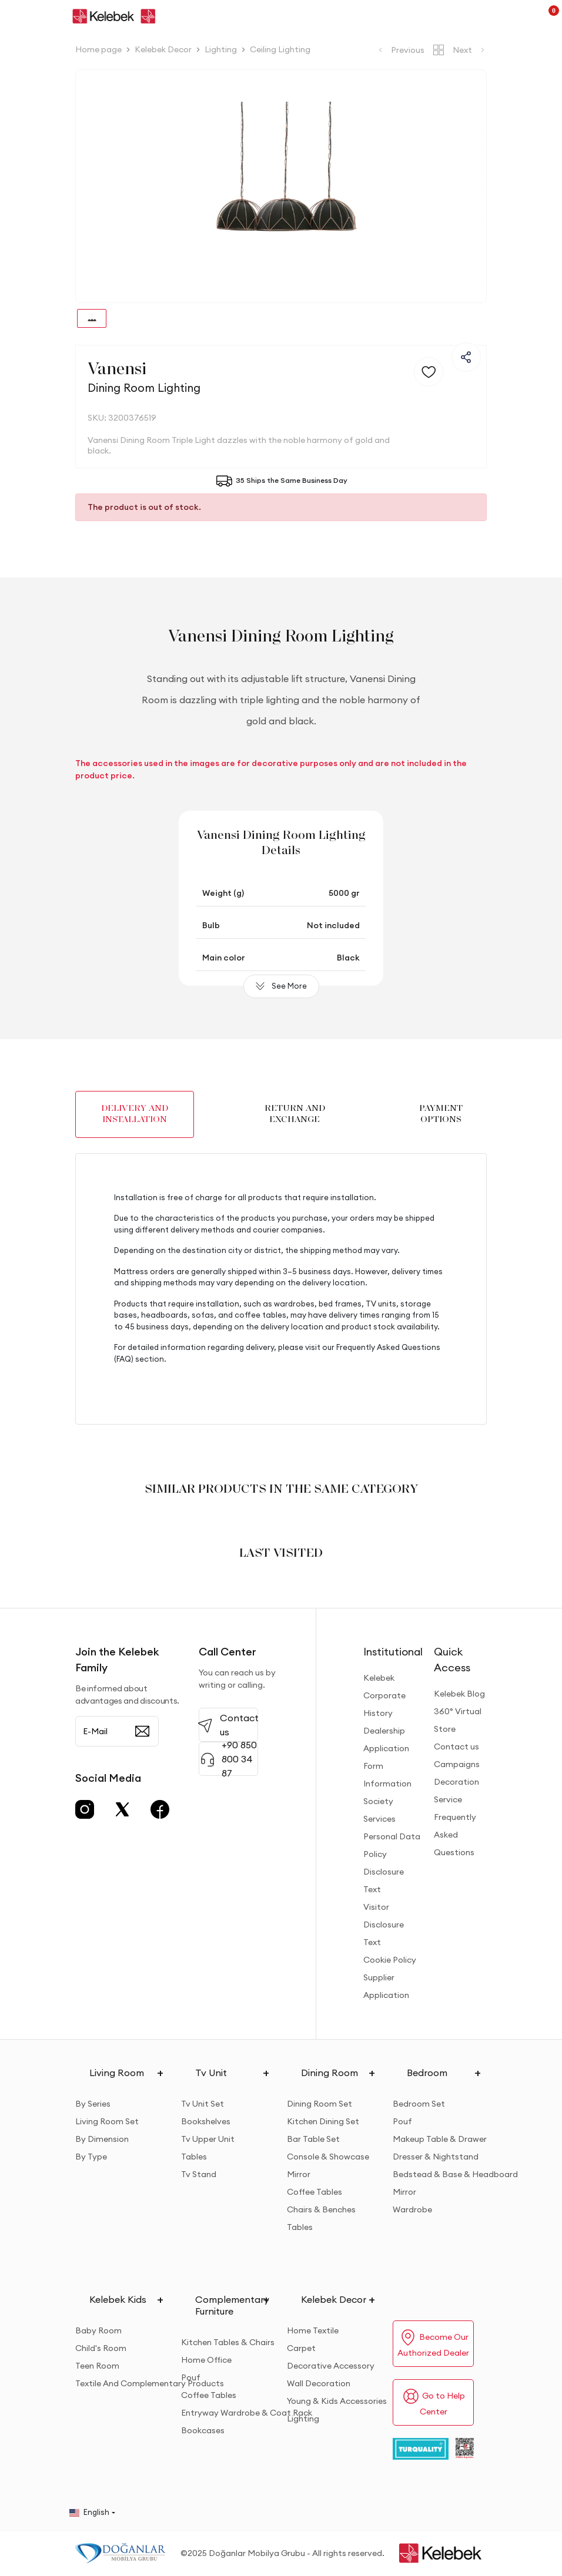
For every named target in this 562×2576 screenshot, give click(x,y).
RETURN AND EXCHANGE (295, 1114)
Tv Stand (198, 2174)
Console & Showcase (328, 2156)
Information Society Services (387, 1801)
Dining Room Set (319, 2103)
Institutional (392, 1651)
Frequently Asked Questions (455, 1835)
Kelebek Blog (459, 1693)
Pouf (402, 2121)
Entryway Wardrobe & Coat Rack (246, 2412)
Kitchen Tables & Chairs (228, 2342)
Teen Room (97, 2365)
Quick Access (452, 1659)
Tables (194, 2156)
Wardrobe (412, 2209)
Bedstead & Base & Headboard (455, 2174)
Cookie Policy (389, 1959)
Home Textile (313, 2330)
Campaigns (457, 1764)
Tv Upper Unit (208, 2139)
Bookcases (203, 2430)
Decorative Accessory (330, 2365)
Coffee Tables (314, 2192)
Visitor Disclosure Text (383, 1924)
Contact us (456, 1746)
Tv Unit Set (202, 2103)
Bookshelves (205, 2121)
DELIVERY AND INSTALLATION (134, 1114)
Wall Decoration (318, 2383)
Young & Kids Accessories (337, 2401)
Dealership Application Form (386, 1748)
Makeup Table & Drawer (440, 2139)
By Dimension (102, 2139)
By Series (93, 2103)
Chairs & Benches (321, 2209)
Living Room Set (107, 2121)
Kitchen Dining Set (323, 2121)
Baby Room (98, 2330)
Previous (400, 50)
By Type (91, 2156)
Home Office (206, 2360)
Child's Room (100, 2348)
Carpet (301, 2348)
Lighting (303, 2418)
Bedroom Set (419, 2103)
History (378, 1713)
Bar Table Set (313, 2139)
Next (470, 50)
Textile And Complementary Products (149, 2383)
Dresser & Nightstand (436, 2156)
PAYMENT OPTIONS (441, 1114)
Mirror (298, 2174)
